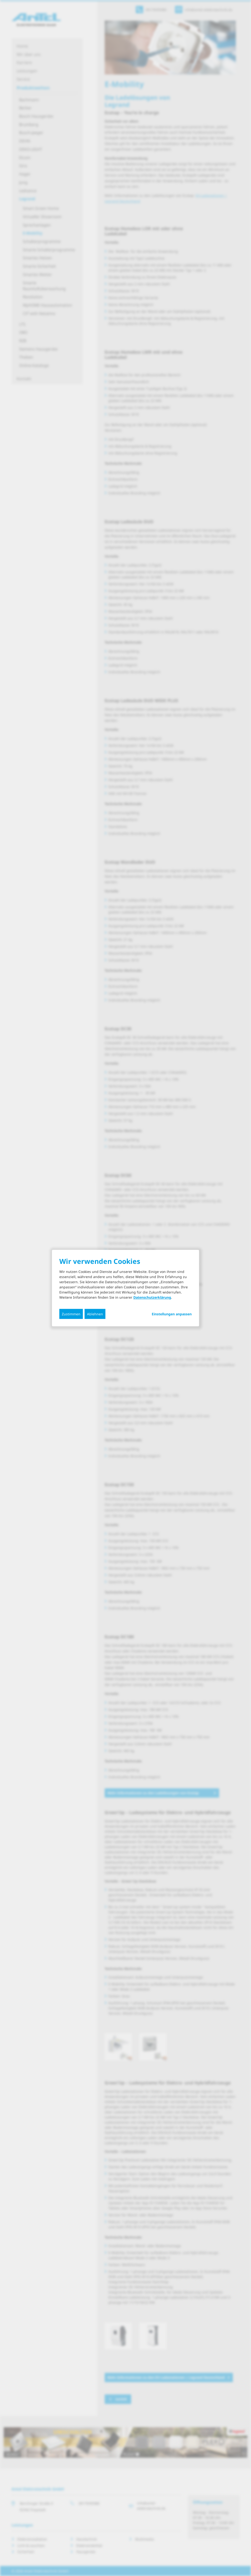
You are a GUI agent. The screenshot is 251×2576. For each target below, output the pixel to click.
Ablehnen (95, 1314)
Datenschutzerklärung (152, 1297)
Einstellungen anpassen (172, 1314)
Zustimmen (71, 1314)
